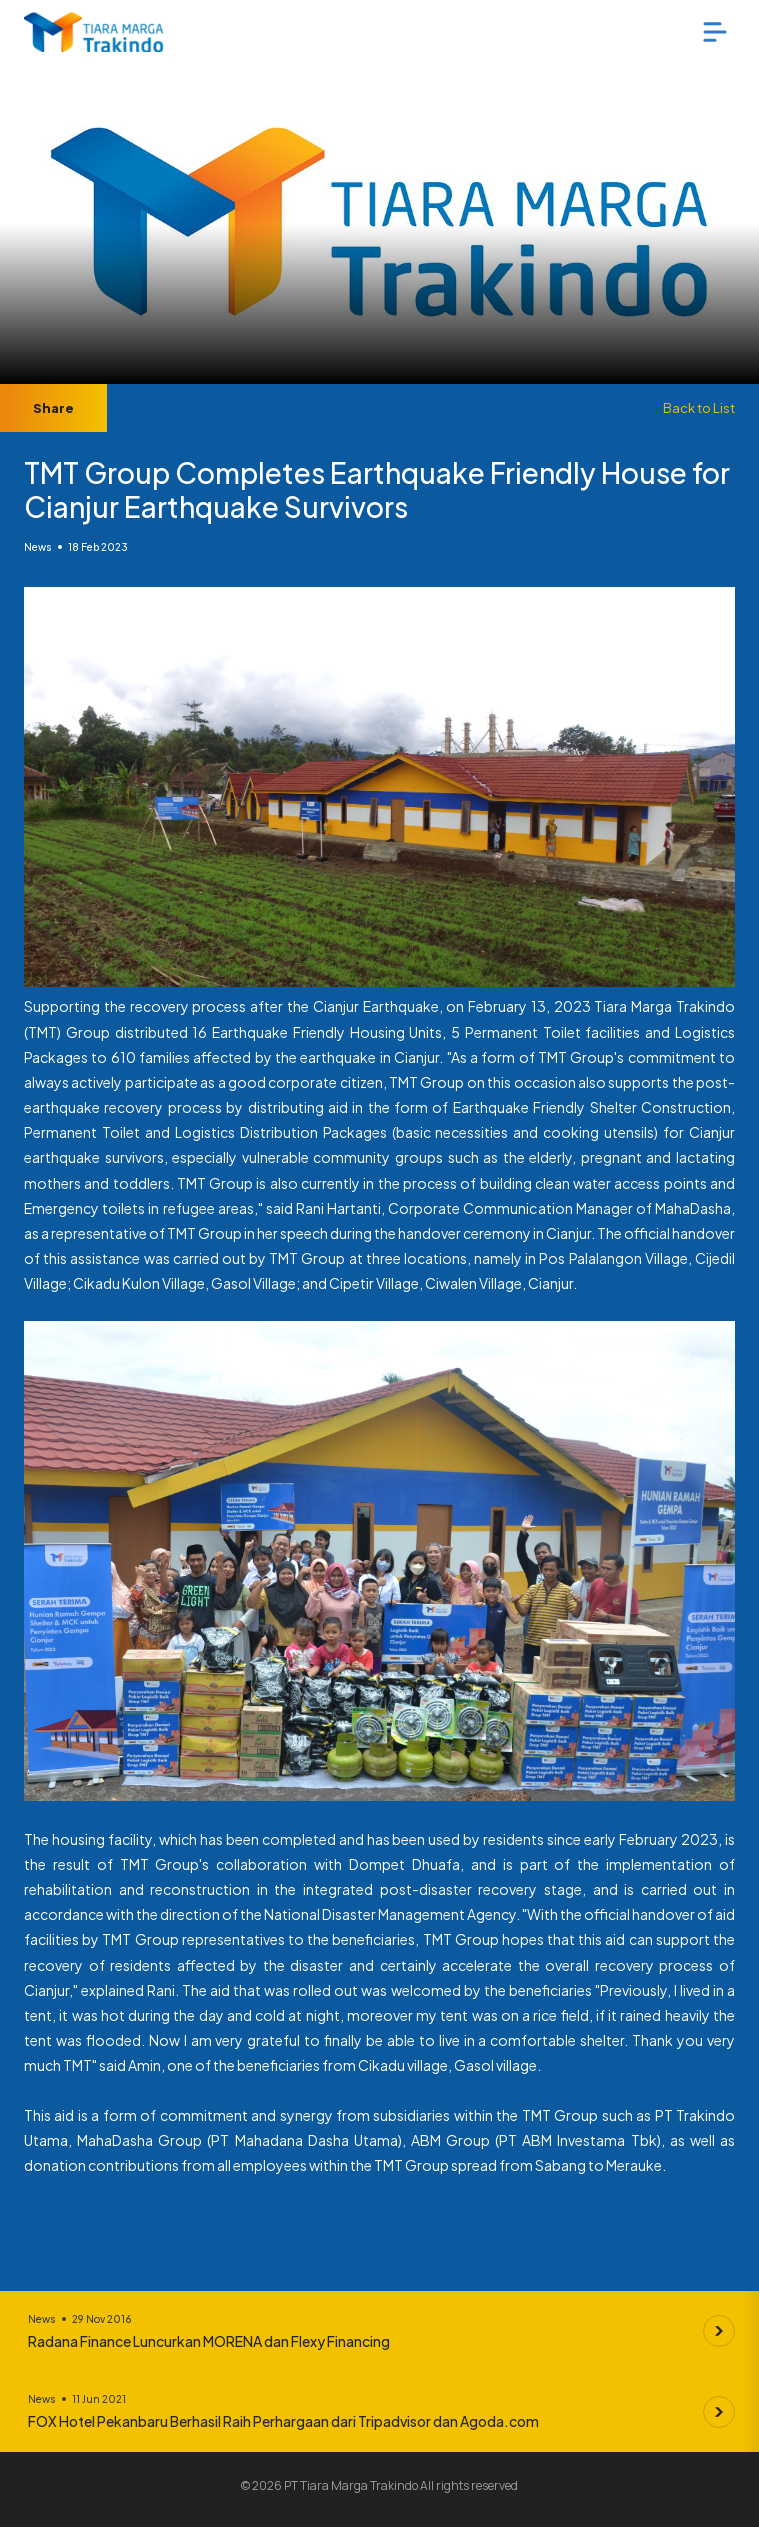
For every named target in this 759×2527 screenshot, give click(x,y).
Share (53, 408)
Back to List (699, 408)
